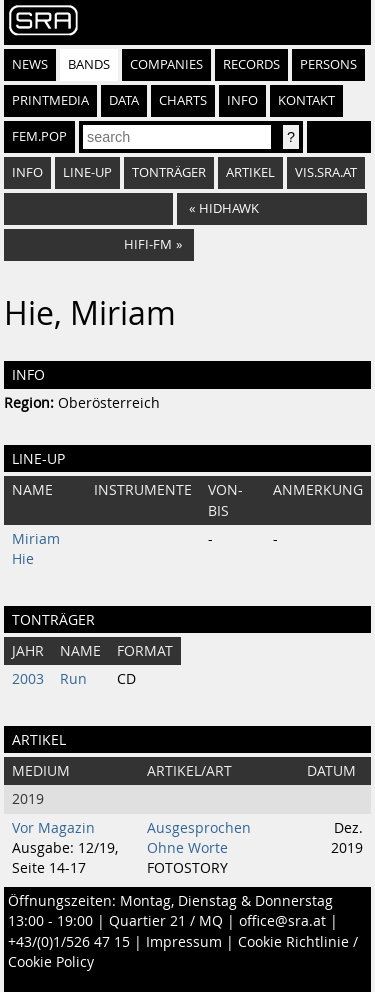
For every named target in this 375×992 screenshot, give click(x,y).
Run (73, 679)
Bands (89, 64)
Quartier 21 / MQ (166, 921)
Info (242, 100)
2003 (28, 679)
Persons (328, 64)
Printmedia (50, 100)
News (30, 64)
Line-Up (87, 172)
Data (124, 100)
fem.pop (39, 136)
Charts (183, 100)
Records (251, 64)
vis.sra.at (326, 172)
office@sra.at (282, 921)
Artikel (250, 172)
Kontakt (306, 100)
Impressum (184, 942)
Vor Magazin (53, 828)
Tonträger (169, 172)
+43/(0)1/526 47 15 (69, 942)
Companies (166, 64)
